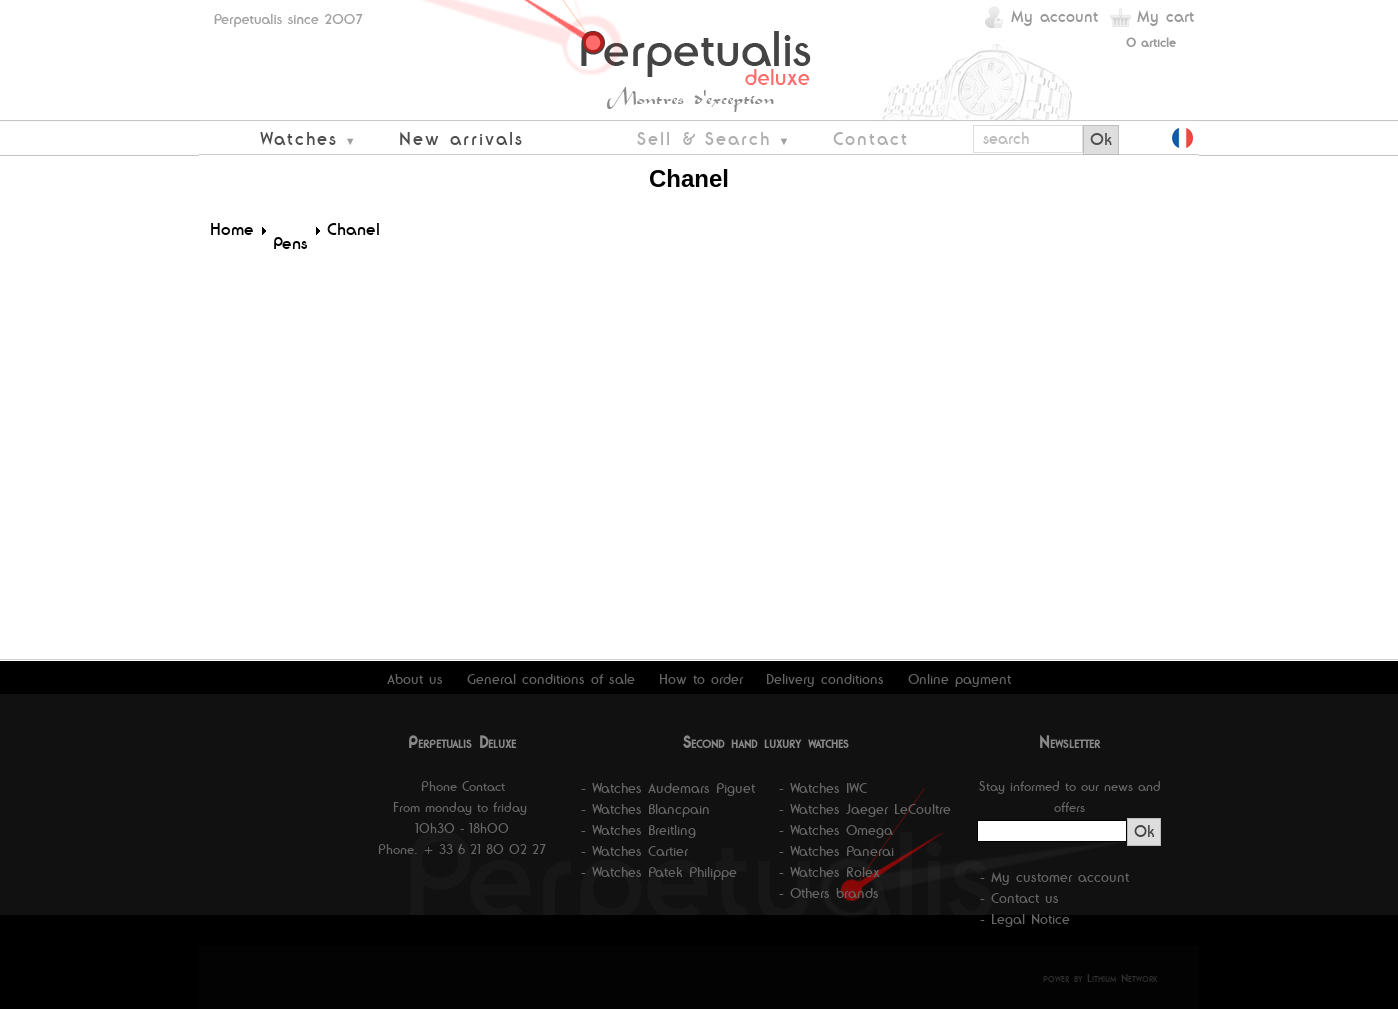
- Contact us (1019, 898)
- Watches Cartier (634, 851)
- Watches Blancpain (645, 809)
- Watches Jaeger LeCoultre (865, 809)
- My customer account (1054, 877)
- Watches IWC (823, 788)
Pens (290, 243)
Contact (871, 138)
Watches (299, 138)
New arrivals (461, 138)
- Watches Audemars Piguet (668, 788)
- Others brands (829, 893)
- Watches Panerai (836, 851)
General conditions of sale (551, 679)
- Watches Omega (836, 830)
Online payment (959, 679)
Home (232, 229)
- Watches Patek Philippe (659, 872)
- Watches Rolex (829, 872)
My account (1054, 16)
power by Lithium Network (1100, 978)
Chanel (353, 229)
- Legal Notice (1025, 919)
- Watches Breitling (638, 830)
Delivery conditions (825, 679)
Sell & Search (704, 138)
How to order (701, 679)
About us (415, 679)
